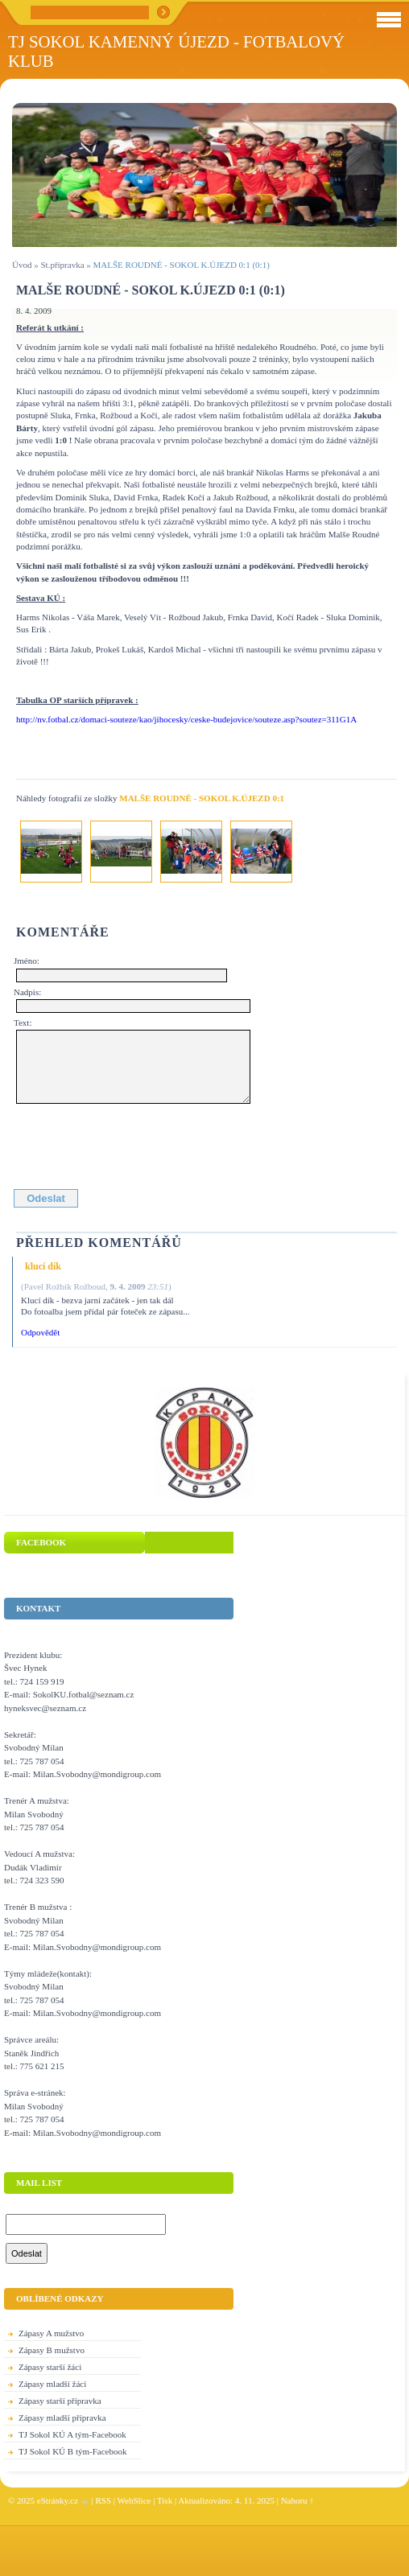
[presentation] (138, 1143)
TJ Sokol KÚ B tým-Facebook (72, 2451)
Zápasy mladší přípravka (62, 2417)
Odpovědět (40, 1332)
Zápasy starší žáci (50, 2367)
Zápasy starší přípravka (60, 2400)
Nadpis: (27, 992)
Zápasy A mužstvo (51, 2333)
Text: (22, 1022)
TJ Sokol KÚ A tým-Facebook (72, 2434)
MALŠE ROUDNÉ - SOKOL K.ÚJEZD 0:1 (201, 798)
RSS (103, 2500)
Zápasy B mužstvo (52, 2350)
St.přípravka (62, 265)
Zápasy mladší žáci (52, 2384)
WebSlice (134, 2500)
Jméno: (26, 960)
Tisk (164, 2500)
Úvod (21, 265)
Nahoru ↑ (297, 2500)
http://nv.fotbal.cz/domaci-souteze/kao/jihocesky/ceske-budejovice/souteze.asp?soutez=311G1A (186, 719)
